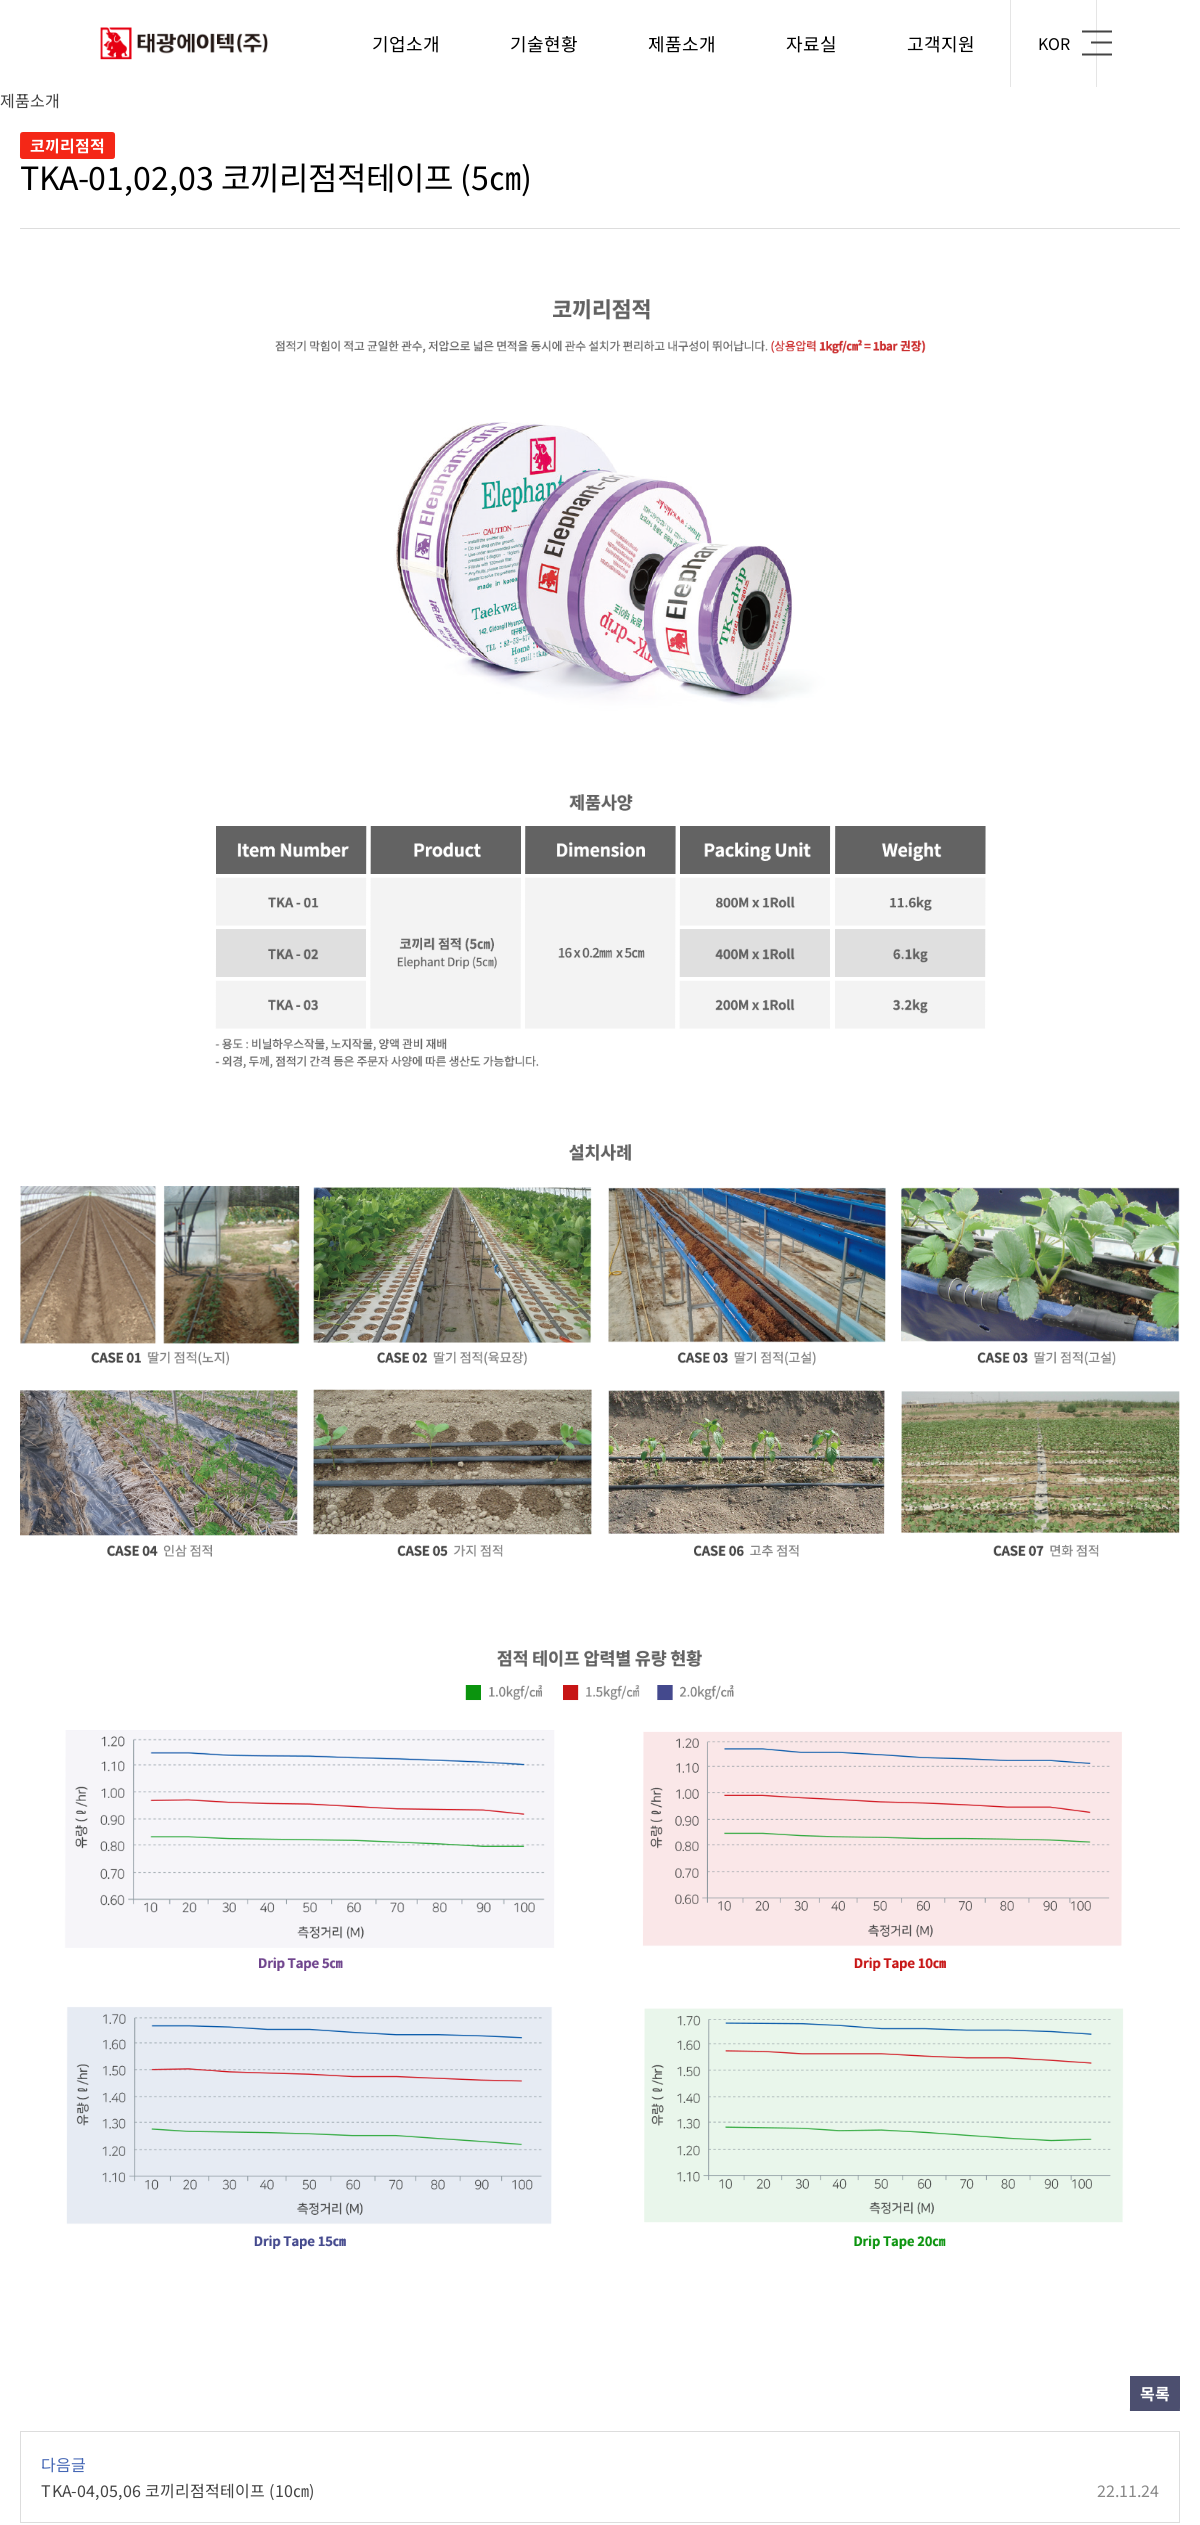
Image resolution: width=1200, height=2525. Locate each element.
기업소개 (406, 43)
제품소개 (682, 43)
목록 (1155, 2393)
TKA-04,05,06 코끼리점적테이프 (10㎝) (600, 2490)
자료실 (811, 43)
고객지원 (941, 43)
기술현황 (544, 43)
